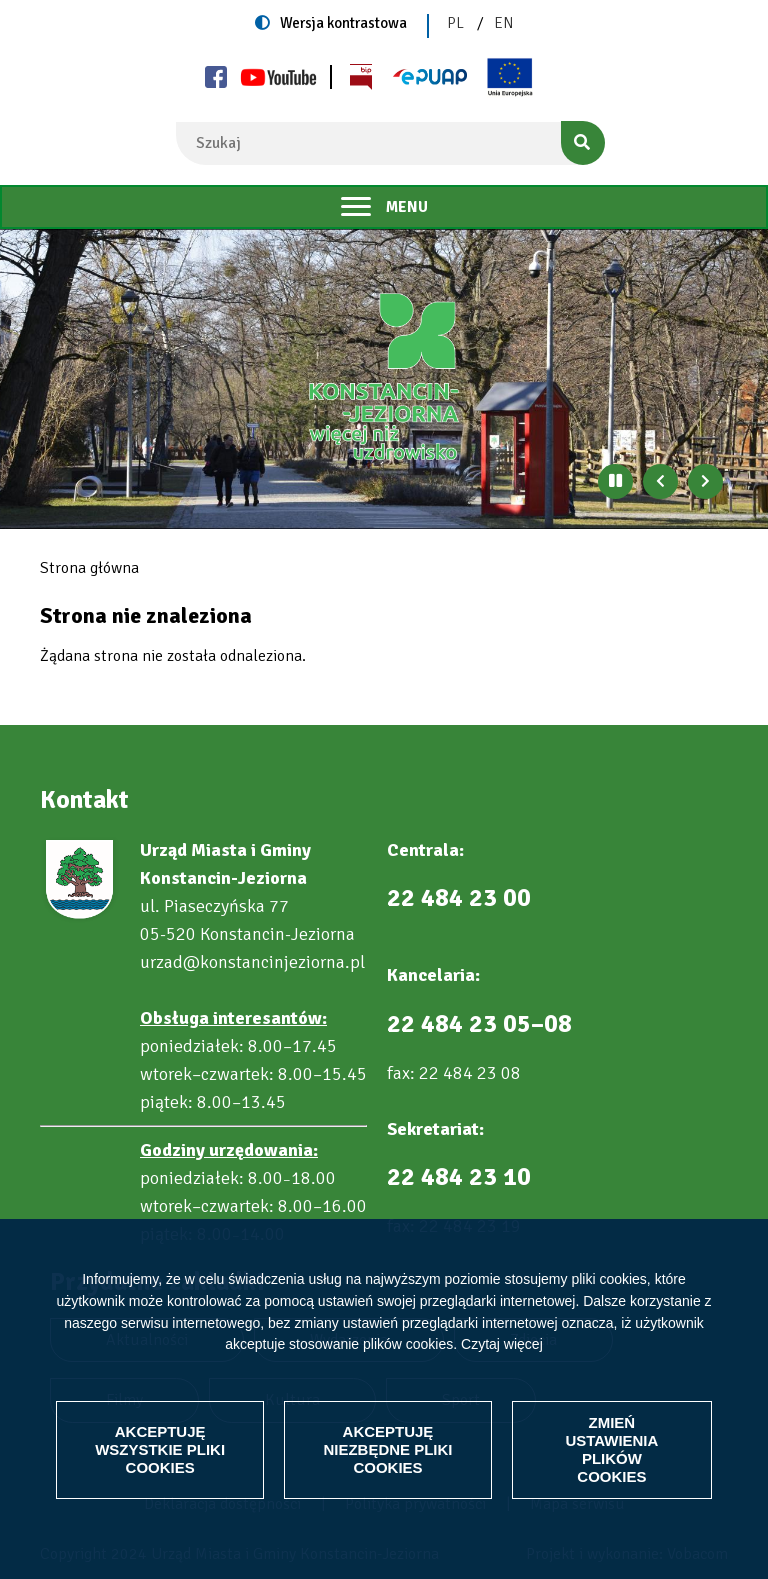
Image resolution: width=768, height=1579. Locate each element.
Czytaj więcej (502, 1344)
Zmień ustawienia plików (611, 1449)
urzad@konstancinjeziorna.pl (252, 962)
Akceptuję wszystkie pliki (160, 1449)
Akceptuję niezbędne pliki (387, 1449)
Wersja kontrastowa (343, 23)
